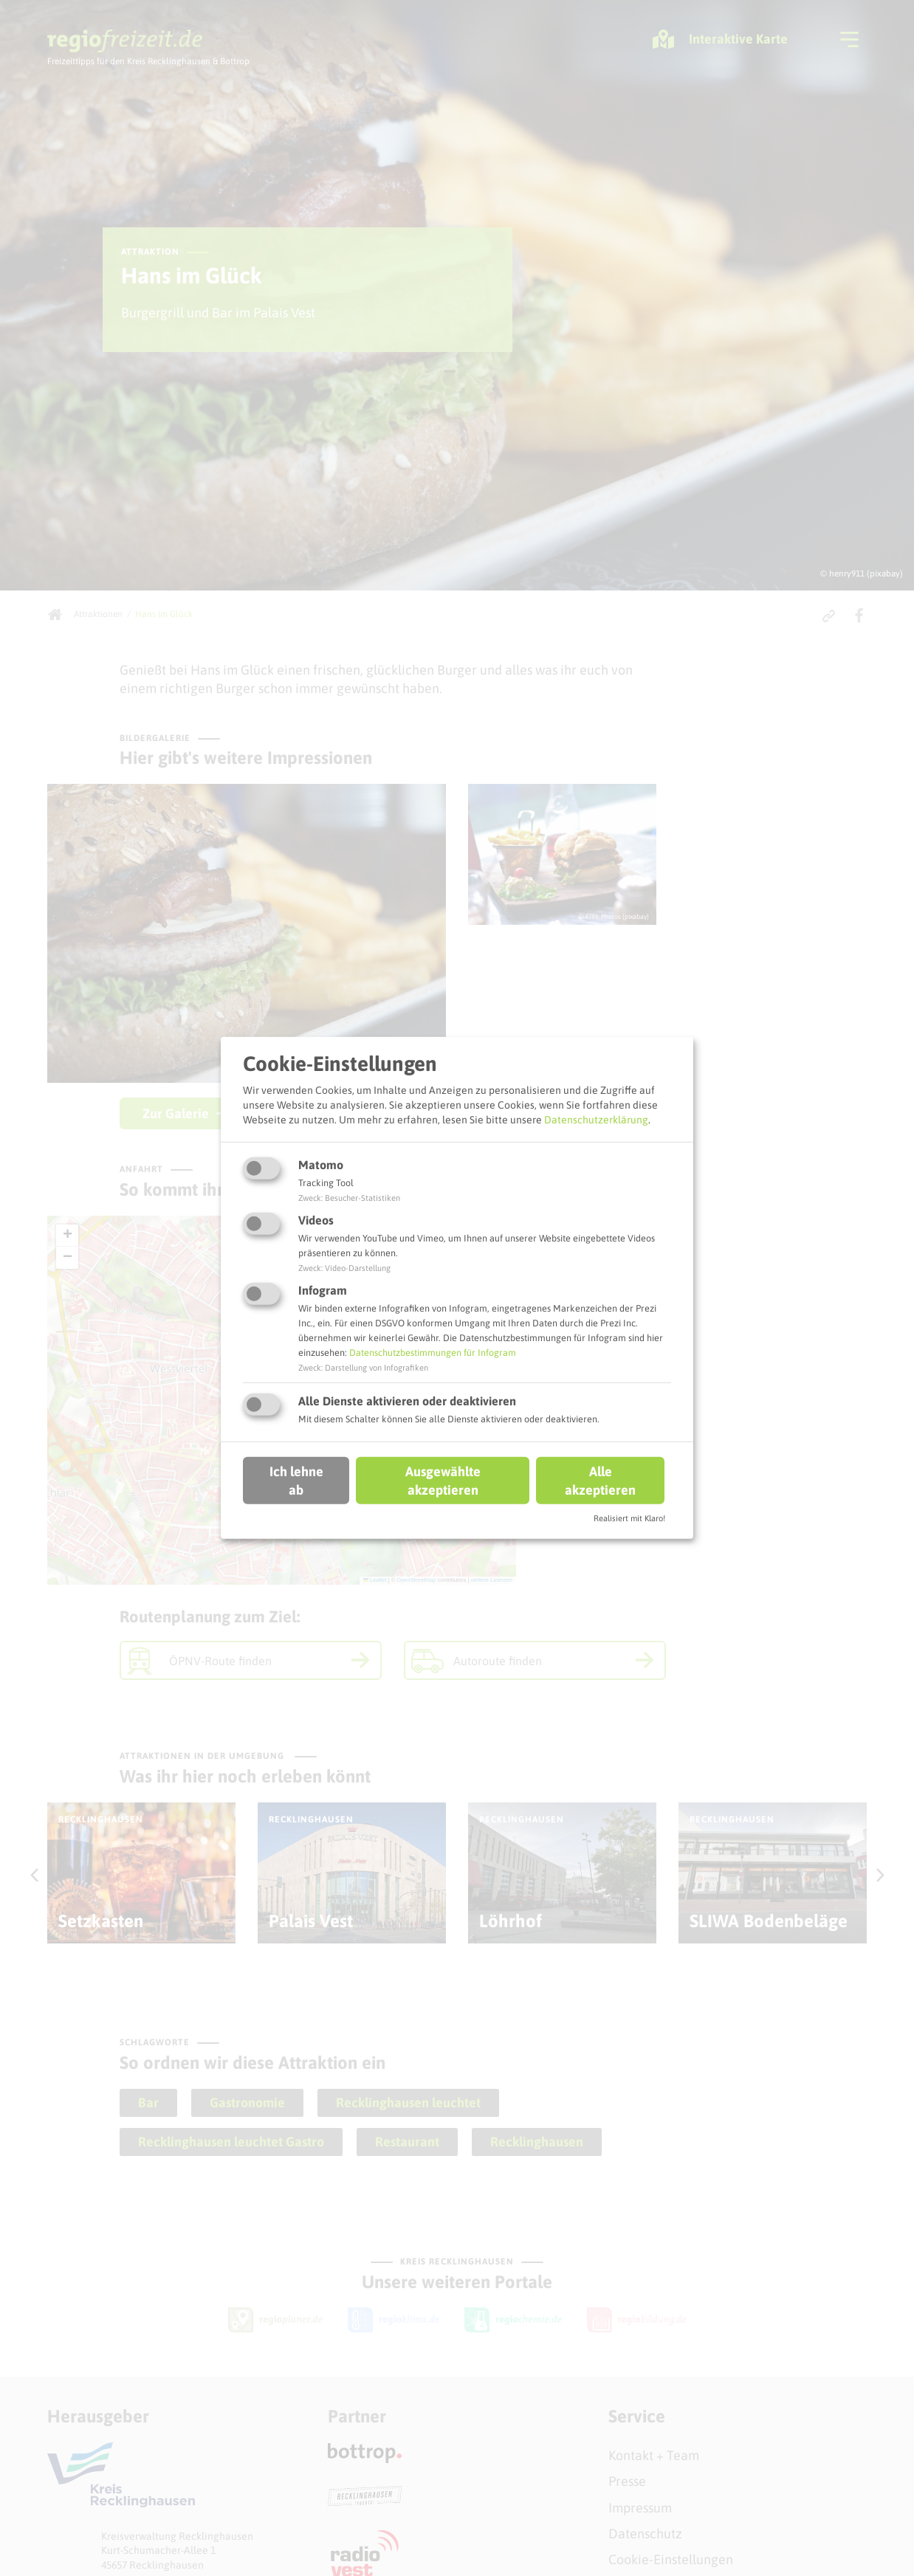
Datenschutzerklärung (596, 1119)
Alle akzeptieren (600, 1480)
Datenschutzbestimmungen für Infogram (432, 1352)
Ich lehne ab (296, 1480)
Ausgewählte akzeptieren (443, 1480)
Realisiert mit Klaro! (629, 1518)
